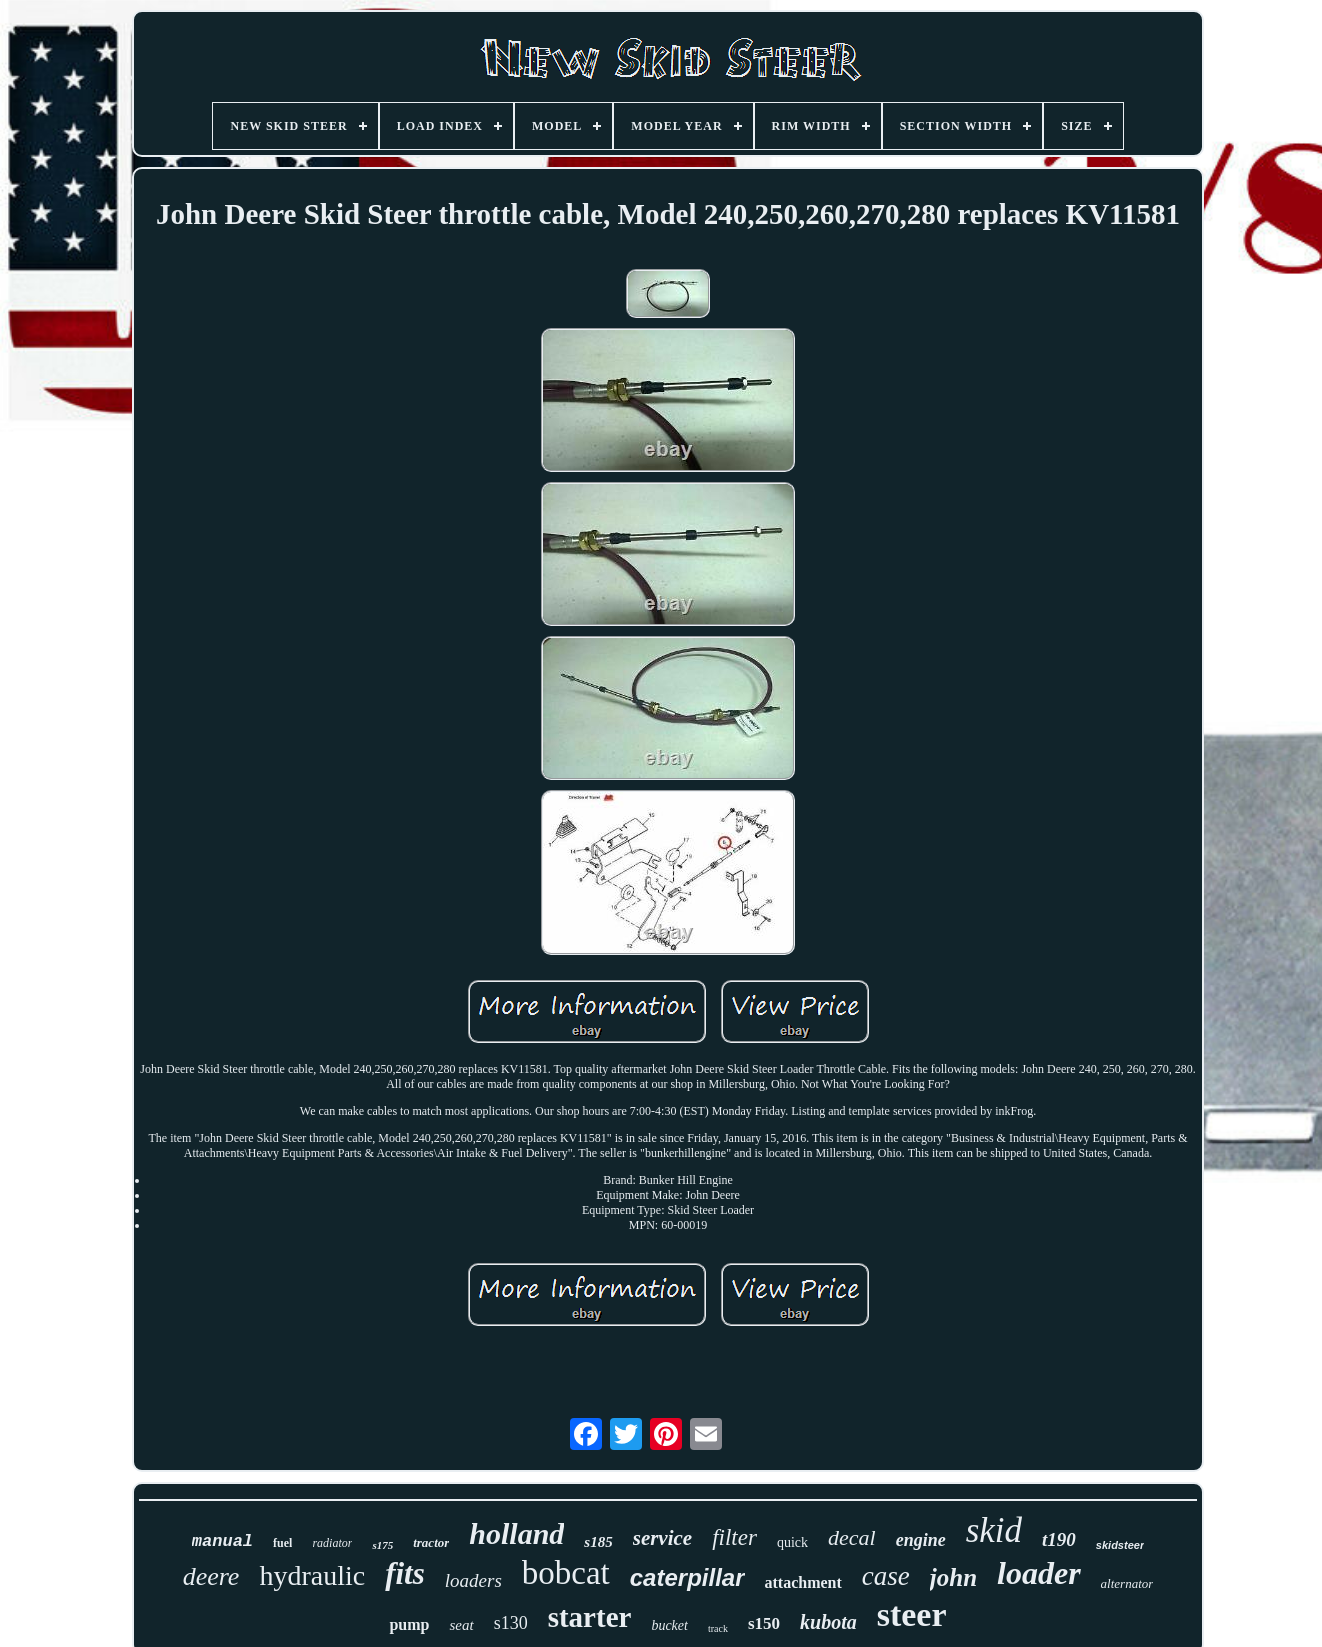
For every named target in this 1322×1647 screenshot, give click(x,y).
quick (792, 1542)
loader (1039, 1573)
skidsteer (1120, 1545)
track (718, 1628)
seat (461, 1625)
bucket (669, 1625)
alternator (1127, 1583)
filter (734, 1537)
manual (222, 1541)
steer (912, 1614)
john (953, 1577)
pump (409, 1624)
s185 (598, 1542)
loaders (473, 1580)
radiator (332, 1543)
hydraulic (312, 1575)
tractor (431, 1542)
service (662, 1538)
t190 (1059, 1539)
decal (852, 1537)
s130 (511, 1623)
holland (516, 1533)
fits (405, 1573)
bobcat (566, 1573)
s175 (382, 1545)
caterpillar (687, 1577)
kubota (828, 1622)
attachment (803, 1582)
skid (994, 1530)
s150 (764, 1623)
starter (590, 1617)
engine (921, 1540)
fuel (282, 1543)
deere (211, 1576)
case (886, 1576)
